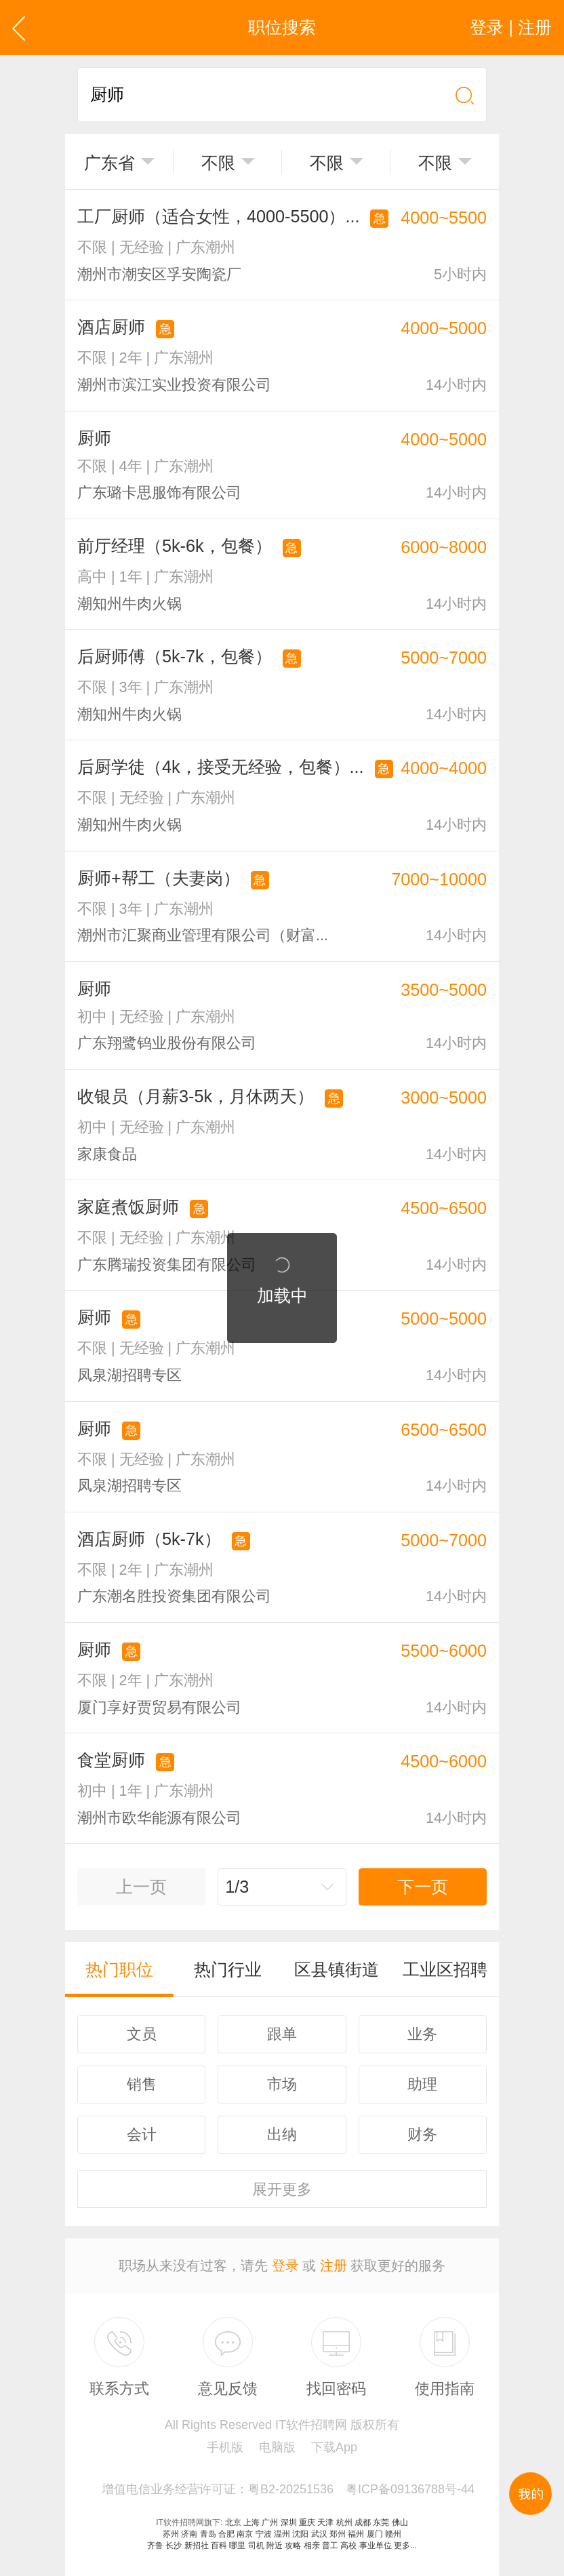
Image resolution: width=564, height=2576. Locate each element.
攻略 (293, 2545)
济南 (189, 2534)
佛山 (400, 2522)
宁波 (264, 2534)
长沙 (173, 2545)
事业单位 (375, 2545)
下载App (334, 2447)
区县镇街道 (336, 1969)
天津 (325, 2522)
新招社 (196, 2545)
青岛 (208, 2534)
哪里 (237, 2545)
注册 (333, 2265)
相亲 (312, 2545)
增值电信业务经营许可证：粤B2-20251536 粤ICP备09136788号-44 (288, 2489)
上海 (251, 2522)
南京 (245, 2534)
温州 (282, 2534)
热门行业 (228, 1969)
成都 (363, 2522)
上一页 (141, 1886)
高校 (348, 2545)
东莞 (381, 2522)
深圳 (289, 2522)
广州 (270, 2522)
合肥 (226, 2534)
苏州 (171, 2534)
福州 (356, 2534)
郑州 (337, 2534)
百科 (219, 2545)
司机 (256, 2545)
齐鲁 (155, 2545)
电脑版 (277, 2447)
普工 (330, 2545)
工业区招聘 (445, 1969)
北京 (233, 2522)
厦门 (375, 2534)
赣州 (393, 2534)
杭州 (344, 2522)
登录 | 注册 (511, 27)
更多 (282, 2189)
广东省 (109, 162)
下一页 (422, 1886)
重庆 (307, 2522)
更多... (405, 2545)
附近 (274, 2545)
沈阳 (300, 2534)
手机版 (225, 2447)
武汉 (319, 2534)
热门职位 (119, 1969)
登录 (285, 2265)
